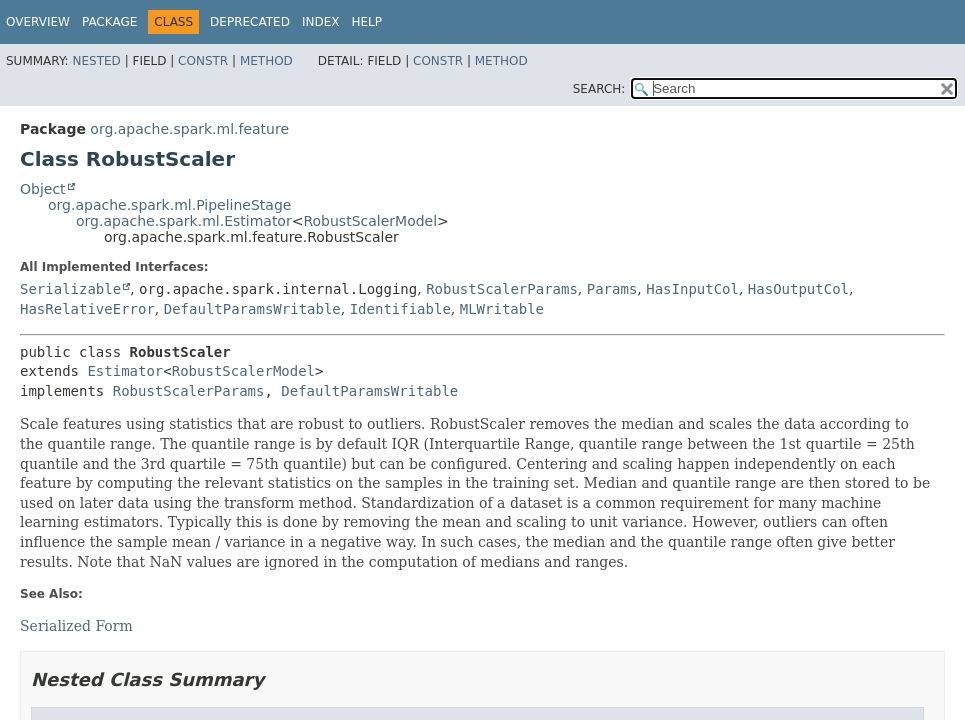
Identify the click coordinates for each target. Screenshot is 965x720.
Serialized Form (76, 626)
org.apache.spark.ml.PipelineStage (169, 205)
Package (109, 22)
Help (366, 22)
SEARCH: (599, 89)
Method (266, 61)
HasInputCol (692, 289)
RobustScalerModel (370, 221)
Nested (96, 61)
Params (612, 289)
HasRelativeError (87, 309)
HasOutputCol (798, 289)
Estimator (125, 371)
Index (321, 22)
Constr (203, 61)
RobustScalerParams (502, 289)
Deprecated (250, 22)
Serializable (70, 289)
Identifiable (400, 309)
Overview (38, 22)
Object (43, 189)
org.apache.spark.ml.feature (189, 129)
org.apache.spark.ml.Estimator (184, 221)
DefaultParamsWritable (252, 309)
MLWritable (502, 309)
